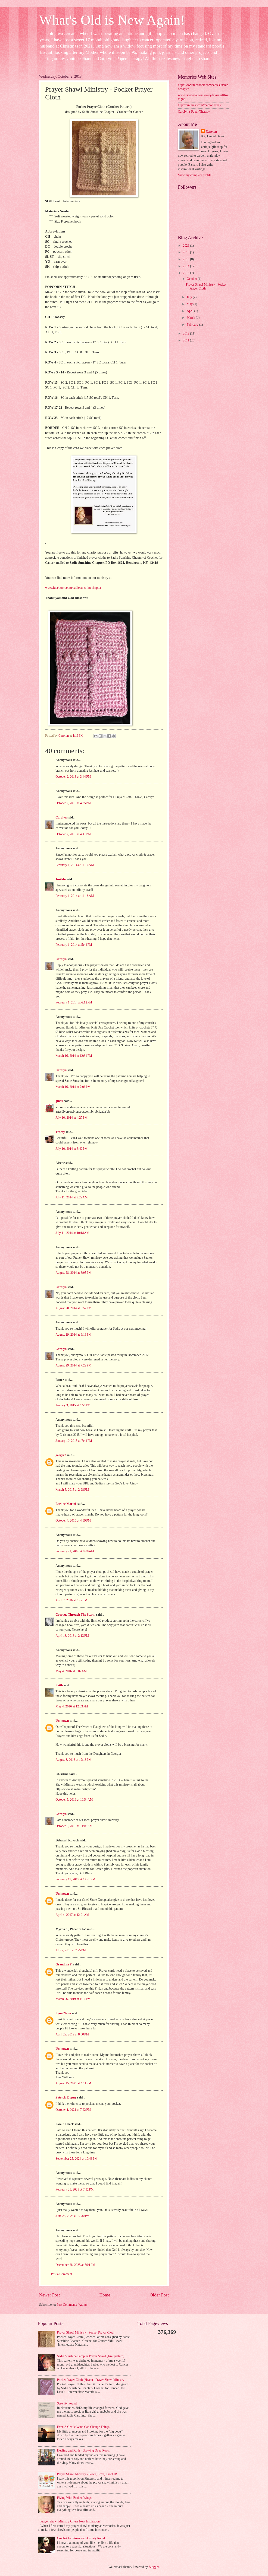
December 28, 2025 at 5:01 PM (75, 2265)
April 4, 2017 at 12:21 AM (72, 1915)
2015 (186, 259)
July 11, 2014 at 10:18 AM (72, 1233)
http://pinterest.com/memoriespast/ (200, 105)
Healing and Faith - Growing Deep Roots (83, 2450)
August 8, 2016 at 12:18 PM (73, 1759)
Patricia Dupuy (66, 2097)
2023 (186, 245)
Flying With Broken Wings (74, 2498)
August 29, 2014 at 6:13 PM (73, 1334)
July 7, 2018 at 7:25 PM (71, 1950)
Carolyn (61, 817)
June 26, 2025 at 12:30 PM (73, 2216)
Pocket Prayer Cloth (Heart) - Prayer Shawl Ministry (91, 2380)
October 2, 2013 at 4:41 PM (73, 834)
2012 (186, 333)
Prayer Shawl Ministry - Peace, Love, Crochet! (87, 2474)
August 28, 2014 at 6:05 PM (73, 1272)
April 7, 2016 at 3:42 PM (71, 1600)
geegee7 (61, 1455)
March (191, 317)
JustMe (61, 879)
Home (104, 2295)
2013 (186, 273)
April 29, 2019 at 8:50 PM (72, 2034)
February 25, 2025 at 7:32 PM (75, 2189)
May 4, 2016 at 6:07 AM (71, 1671)
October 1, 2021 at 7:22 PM (73, 2109)
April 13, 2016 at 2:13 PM (72, 1635)
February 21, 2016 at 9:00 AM (75, 1551)
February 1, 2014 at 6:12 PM (74, 1002)
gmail (59, 1101)
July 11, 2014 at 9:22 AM (72, 1197)
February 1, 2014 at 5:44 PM (74, 944)
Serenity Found (67, 2403)
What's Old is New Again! (112, 20)
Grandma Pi (64, 1964)
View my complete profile (194, 175)
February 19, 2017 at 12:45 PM (75, 1879)
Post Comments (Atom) (72, 2304)
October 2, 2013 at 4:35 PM (73, 803)
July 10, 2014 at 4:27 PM (71, 1117)
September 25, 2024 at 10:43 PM (76, 2158)
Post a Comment (61, 2274)
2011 (186, 340)
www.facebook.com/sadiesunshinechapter (73, 587)
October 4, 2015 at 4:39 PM (73, 1520)
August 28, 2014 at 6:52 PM (73, 1308)
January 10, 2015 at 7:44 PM (74, 1440)
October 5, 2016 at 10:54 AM (74, 1799)
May (190, 304)
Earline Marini (66, 1504)
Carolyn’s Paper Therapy (194, 111)
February (193, 324)
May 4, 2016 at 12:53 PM (72, 1706)
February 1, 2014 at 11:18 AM (75, 896)
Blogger (154, 2567)
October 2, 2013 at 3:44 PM (73, 776)
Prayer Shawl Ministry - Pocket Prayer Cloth (86, 2332)
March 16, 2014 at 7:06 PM (73, 1087)
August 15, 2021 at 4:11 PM (73, 2083)
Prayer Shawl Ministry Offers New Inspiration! (71, 2521)
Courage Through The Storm (75, 1614)
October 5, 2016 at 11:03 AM (74, 1826)
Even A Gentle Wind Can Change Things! (84, 2427)
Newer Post (49, 2295)
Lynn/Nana (63, 2013)
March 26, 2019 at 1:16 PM (73, 1999)
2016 (186, 252)
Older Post (159, 2295)
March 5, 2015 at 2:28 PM (72, 1489)
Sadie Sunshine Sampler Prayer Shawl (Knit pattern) (90, 2356)
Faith (59, 1685)
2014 (186, 266)
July (190, 297)
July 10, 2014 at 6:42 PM (71, 1148)
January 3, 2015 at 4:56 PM (73, 1405)
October (192, 278)
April (190, 311)
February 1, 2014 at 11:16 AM (75, 865)
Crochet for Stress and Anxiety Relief (81, 2538)
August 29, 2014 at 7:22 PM (73, 1365)
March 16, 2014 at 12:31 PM (74, 1055)
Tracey (60, 1132)
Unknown (62, 1721)
